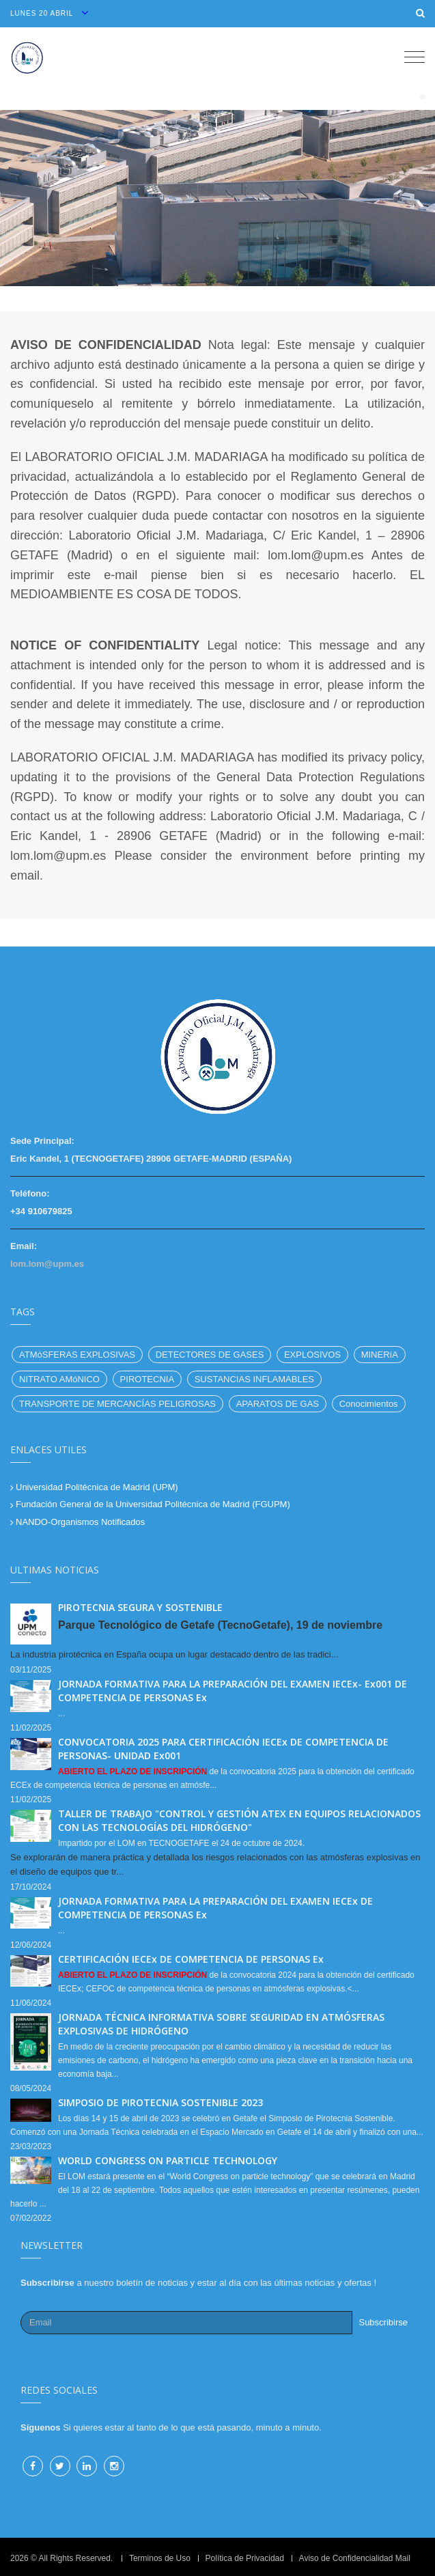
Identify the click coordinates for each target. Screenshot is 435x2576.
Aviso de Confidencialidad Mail (354, 2558)
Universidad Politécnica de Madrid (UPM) (97, 1487)
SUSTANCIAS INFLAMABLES (254, 1379)
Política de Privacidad (245, 2558)
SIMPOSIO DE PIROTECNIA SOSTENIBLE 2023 (160, 2102)
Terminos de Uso (160, 2558)
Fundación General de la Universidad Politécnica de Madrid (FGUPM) (153, 1504)
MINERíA (379, 1354)
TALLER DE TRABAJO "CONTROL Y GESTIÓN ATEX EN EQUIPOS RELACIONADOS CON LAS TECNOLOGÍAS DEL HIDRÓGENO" (239, 1820)
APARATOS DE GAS (277, 1404)
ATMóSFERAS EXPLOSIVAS (77, 1354)
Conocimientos (368, 1404)
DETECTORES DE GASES (210, 1354)
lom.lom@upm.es (47, 1264)
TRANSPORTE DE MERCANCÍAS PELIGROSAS (117, 1404)
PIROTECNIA (147, 1379)
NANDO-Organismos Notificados (80, 1522)
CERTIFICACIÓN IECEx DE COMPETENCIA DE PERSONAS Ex (191, 1958)
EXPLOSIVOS (312, 1354)
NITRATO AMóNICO (59, 1379)
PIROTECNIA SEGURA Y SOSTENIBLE (140, 1607)
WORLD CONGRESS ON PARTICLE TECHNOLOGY (167, 2160)
